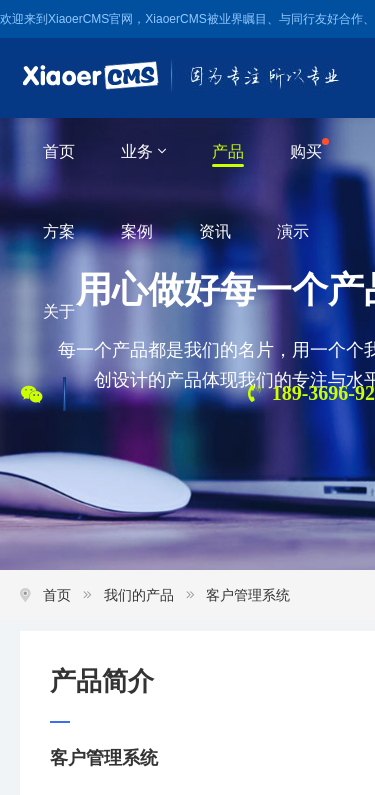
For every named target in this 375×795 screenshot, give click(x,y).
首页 (59, 151)
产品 (228, 151)
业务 (143, 151)
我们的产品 (139, 595)
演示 (293, 231)
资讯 (215, 231)
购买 (306, 151)
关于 (59, 311)
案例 (137, 231)
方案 (59, 231)
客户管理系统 (248, 595)
